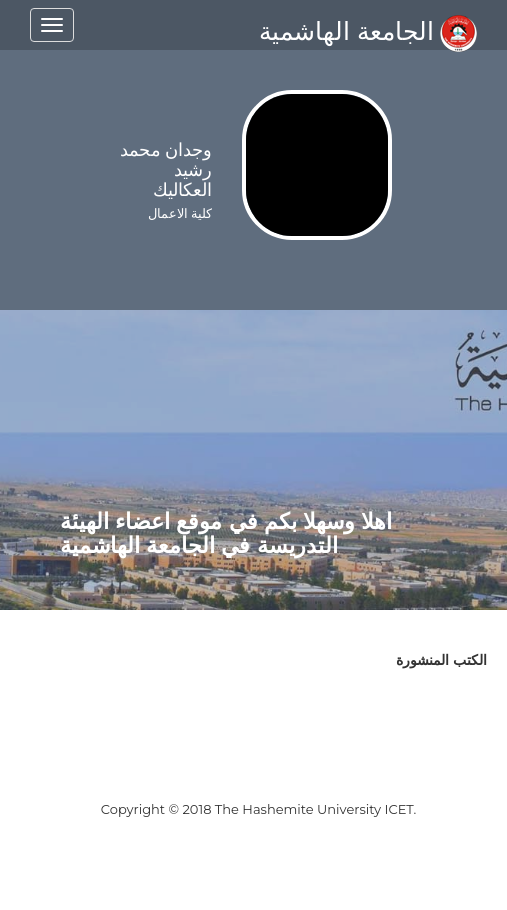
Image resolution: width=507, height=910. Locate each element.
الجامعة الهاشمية (368, 31)
